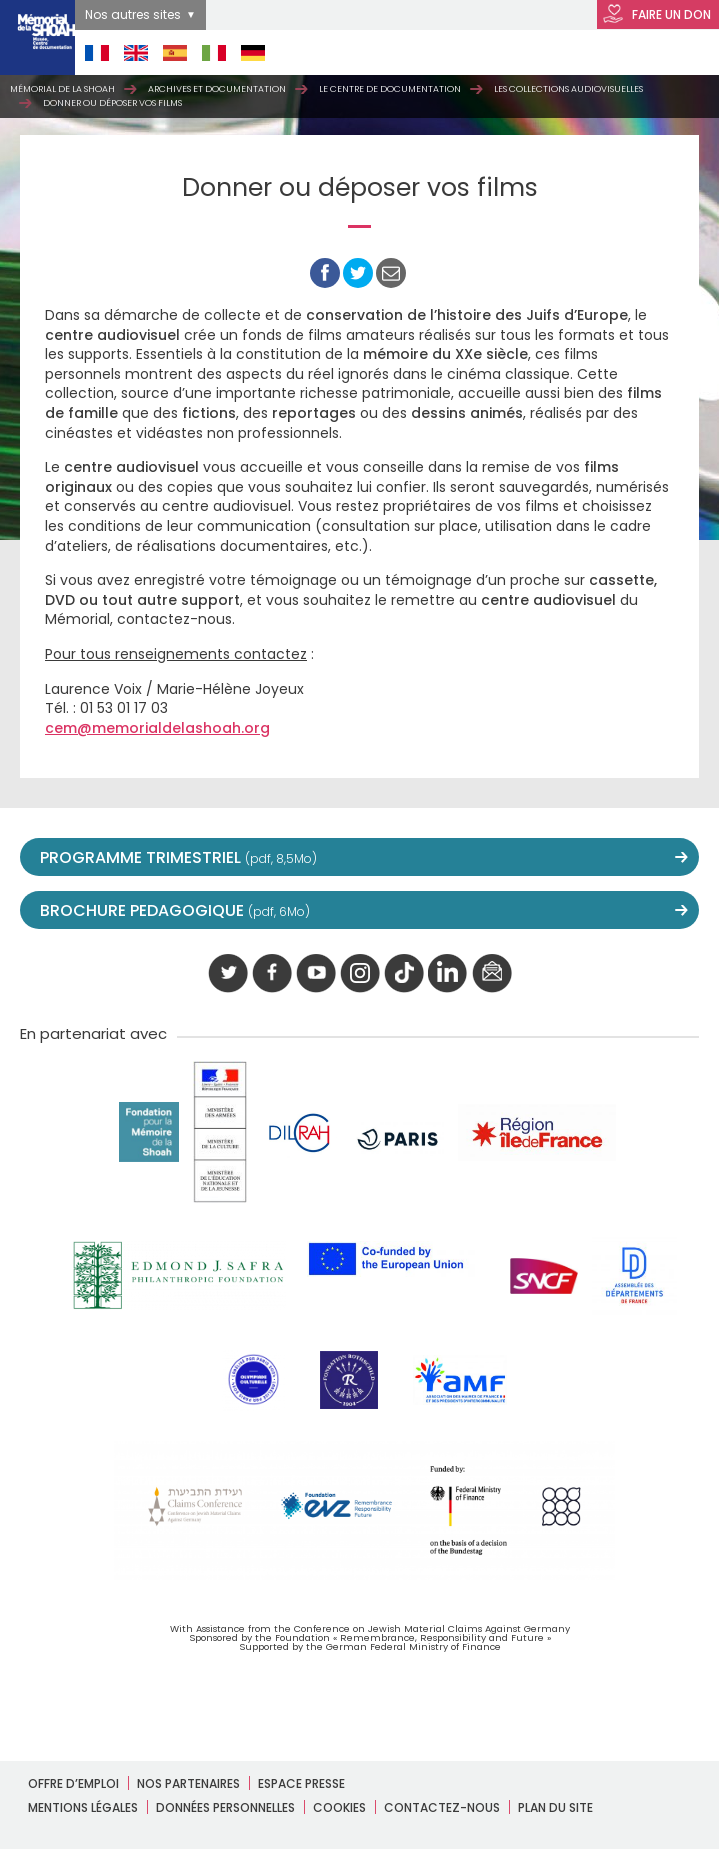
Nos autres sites (133, 14)
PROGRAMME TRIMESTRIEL (178, 857)
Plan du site (555, 1807)
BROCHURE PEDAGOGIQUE (175, 910)
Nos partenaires (188, 1783)
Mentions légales (83, 1807)
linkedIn (448, 974)
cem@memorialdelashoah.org (157, 728)
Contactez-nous (442, 1807)
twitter (228, 974)
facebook (272, 974)
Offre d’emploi (73, 1783)
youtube (316, 974)
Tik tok (404, 974)
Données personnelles (225, 1807)
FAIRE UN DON (656, 15)
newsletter (492, 974)
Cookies (339, 1807)
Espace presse (301, 1783)
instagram (360, 974)
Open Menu (670, 52)
